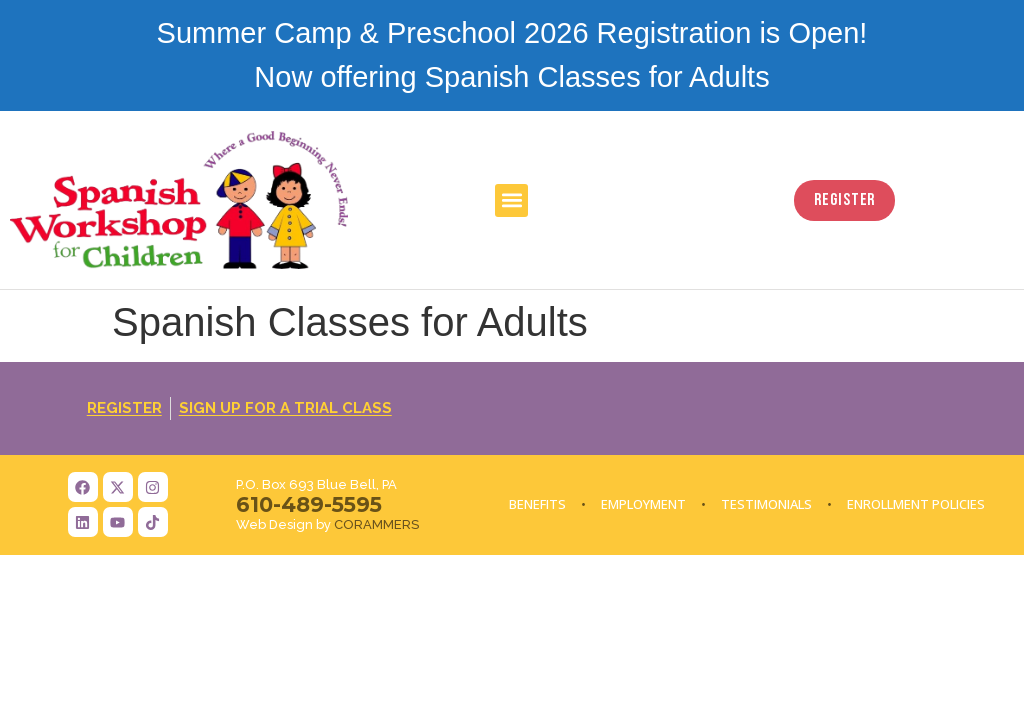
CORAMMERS (376, 524)
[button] (511, 200)
